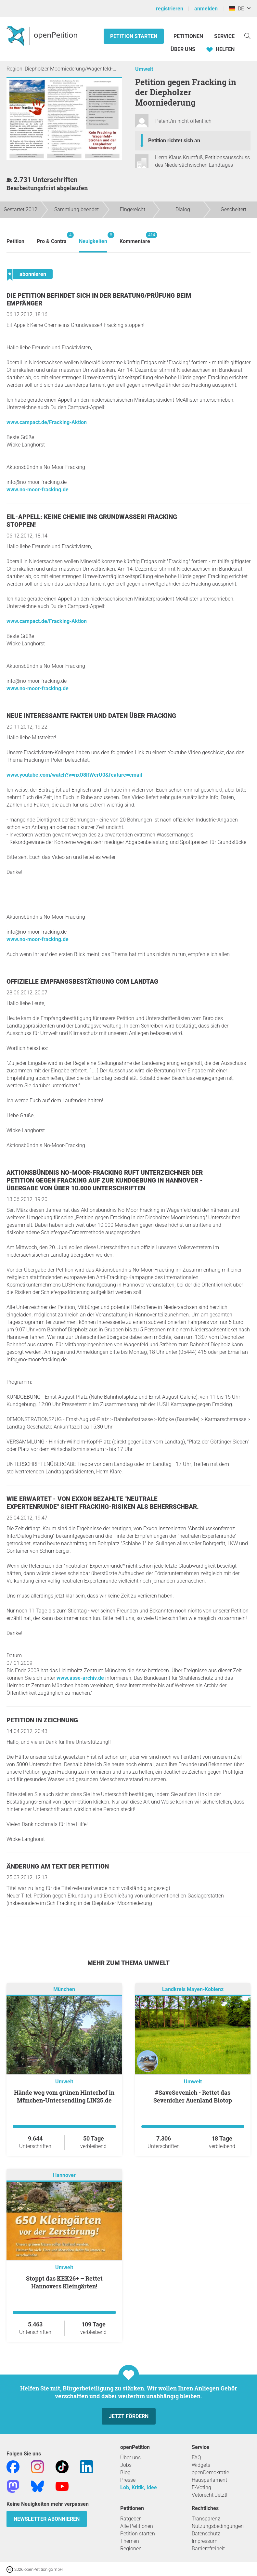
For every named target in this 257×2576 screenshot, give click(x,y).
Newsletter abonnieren (47, 2519)
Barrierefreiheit (208, 2548)
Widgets (201, 2465)
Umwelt (144, 69)
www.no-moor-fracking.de (37, 489)
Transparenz (206, 2519)
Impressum (204, 2541)
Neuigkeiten (93, 238)
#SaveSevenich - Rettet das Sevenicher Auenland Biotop (192, 2096)
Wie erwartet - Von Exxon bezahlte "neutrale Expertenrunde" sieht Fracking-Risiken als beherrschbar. (102, 1502)
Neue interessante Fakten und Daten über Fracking (91, 715)
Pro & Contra (52, 238)
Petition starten (133, 36)
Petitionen (188, 36)
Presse (127, 2480)
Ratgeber (130, 2519)
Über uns (130, 2457)
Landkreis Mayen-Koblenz (193, 1989)
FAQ (196, 2457)
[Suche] (247, 35)
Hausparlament (209, 2480)
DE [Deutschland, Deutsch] (236, 9)
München (64, 1989)
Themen (129, 2541)
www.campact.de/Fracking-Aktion (46, 422)
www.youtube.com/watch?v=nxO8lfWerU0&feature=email (74, 775)
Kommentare (135, 238)
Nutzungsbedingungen (218, 2526)
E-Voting (201, 2487)
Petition (15, 241)
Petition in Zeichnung (42, 1720)
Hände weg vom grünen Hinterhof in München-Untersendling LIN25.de (64, 2096)
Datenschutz (206, 2534)
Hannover (64, 2175)
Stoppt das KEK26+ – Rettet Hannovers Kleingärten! (64, 2282)
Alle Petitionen (136, 2526)
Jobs (126, 2465)
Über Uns (183, 49)
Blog (125, 2472)
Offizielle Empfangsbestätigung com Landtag (82, 981)
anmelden (206, 9)
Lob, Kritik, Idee (138, 2487)
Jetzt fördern (128, 2416)
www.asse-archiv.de (80, 1678)
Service (224, 36)
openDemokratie (210, 2472)
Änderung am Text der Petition (57, 1866)
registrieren (169, 9)
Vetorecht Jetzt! (209, 2495)
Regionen (131, 2548)
